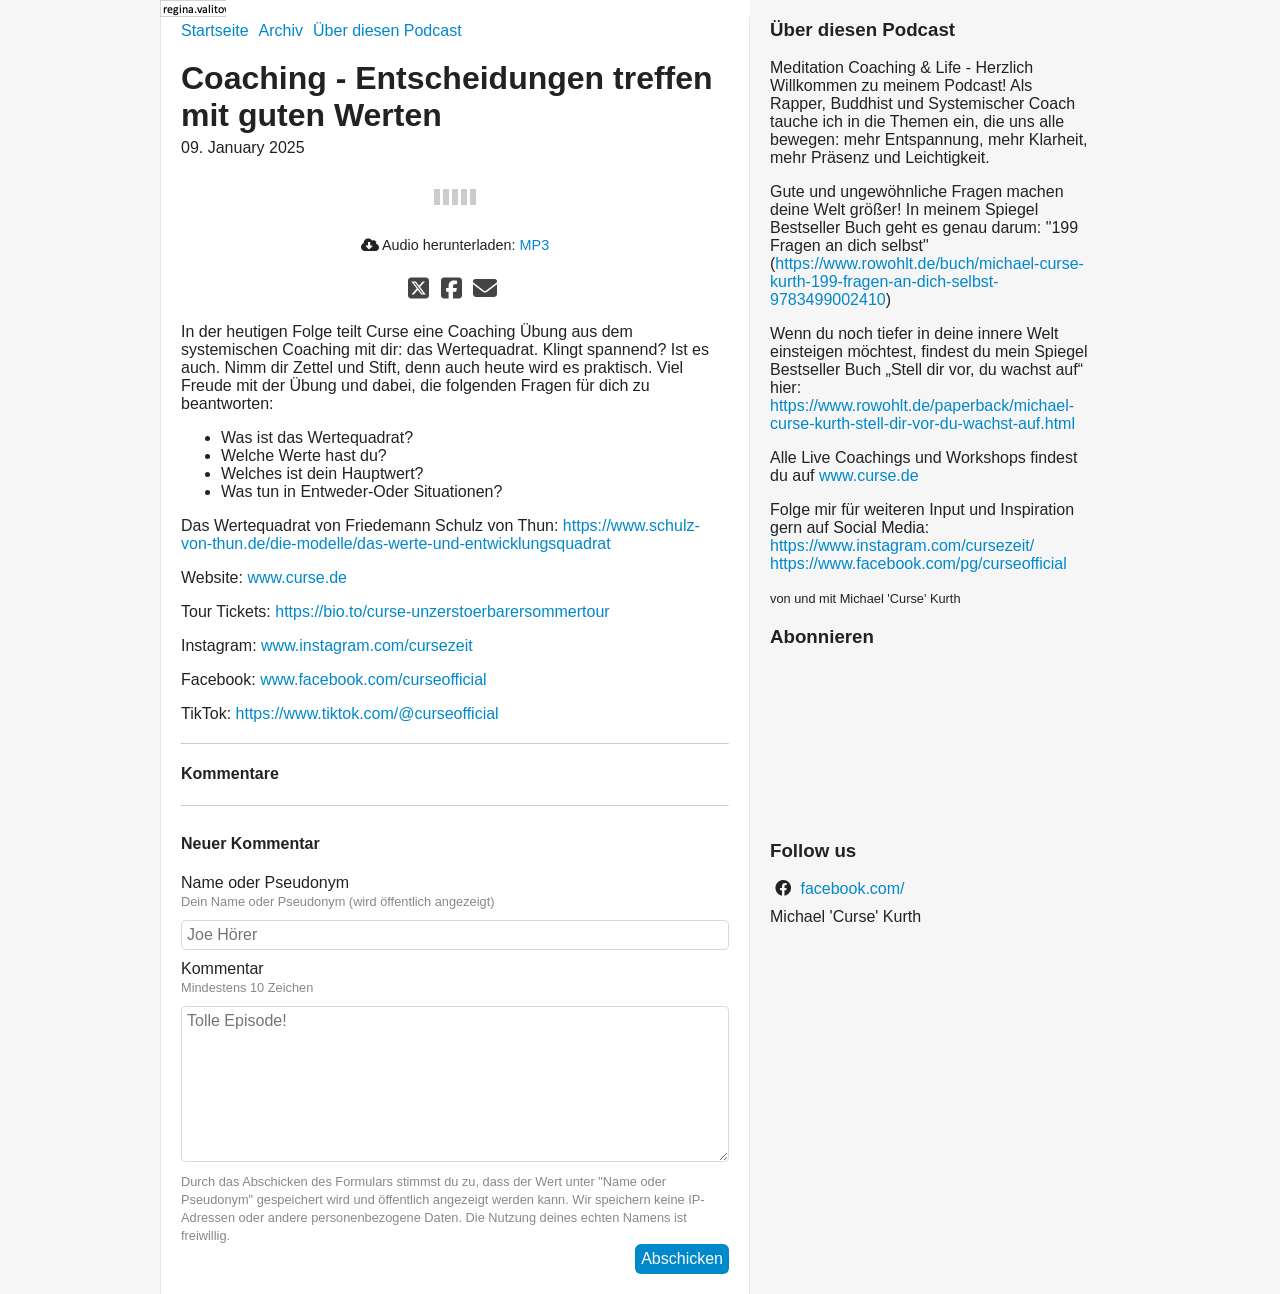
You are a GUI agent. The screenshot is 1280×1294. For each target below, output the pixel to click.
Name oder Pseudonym (265, 882)
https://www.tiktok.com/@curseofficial (367, 713)
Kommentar (222, 968)
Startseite (215, 30)
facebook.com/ (850, 888)
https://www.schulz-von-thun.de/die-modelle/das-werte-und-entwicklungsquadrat (440, 534)
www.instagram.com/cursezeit (367, 645)
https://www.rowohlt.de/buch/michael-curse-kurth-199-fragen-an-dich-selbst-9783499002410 (927, 281)
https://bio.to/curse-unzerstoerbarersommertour (442, 611)
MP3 (535, 245)
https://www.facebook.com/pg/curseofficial (918, 563)
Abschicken (682, 1258)
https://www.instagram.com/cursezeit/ (902, 545)
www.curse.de (297, 577)
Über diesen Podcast (387, 30)
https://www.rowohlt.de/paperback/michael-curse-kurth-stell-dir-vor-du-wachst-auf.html (922, 414)
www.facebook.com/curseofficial (373, 679)
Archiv (281, 30)
